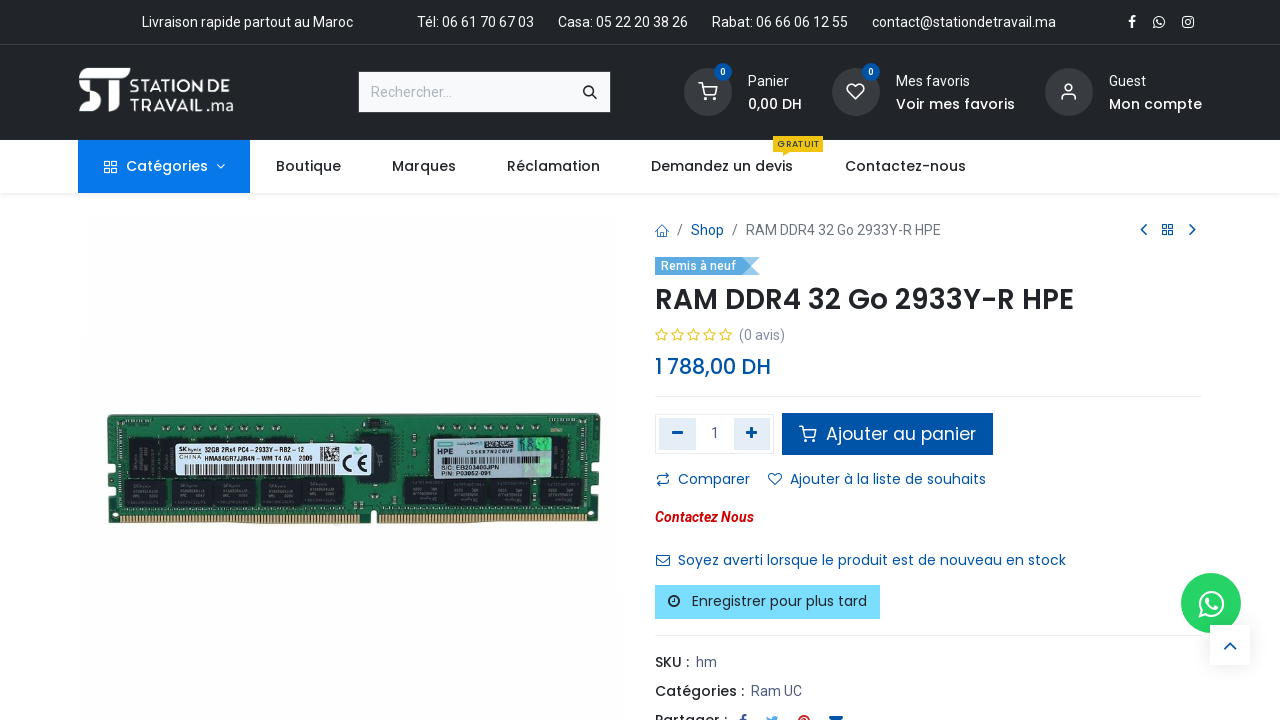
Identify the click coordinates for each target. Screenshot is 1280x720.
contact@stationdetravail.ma (964, 22)
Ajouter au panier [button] (887, 434)
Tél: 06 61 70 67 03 (475, 22)
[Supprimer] (677, 434)
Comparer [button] (703, 479)
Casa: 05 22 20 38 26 (623, 22)
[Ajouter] (752, 434)
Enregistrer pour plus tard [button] (767, 601)
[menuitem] (308, 166)
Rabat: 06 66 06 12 (770, 22)
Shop (707, 230)
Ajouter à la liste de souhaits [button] (877, 479)
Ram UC (776, 691)
